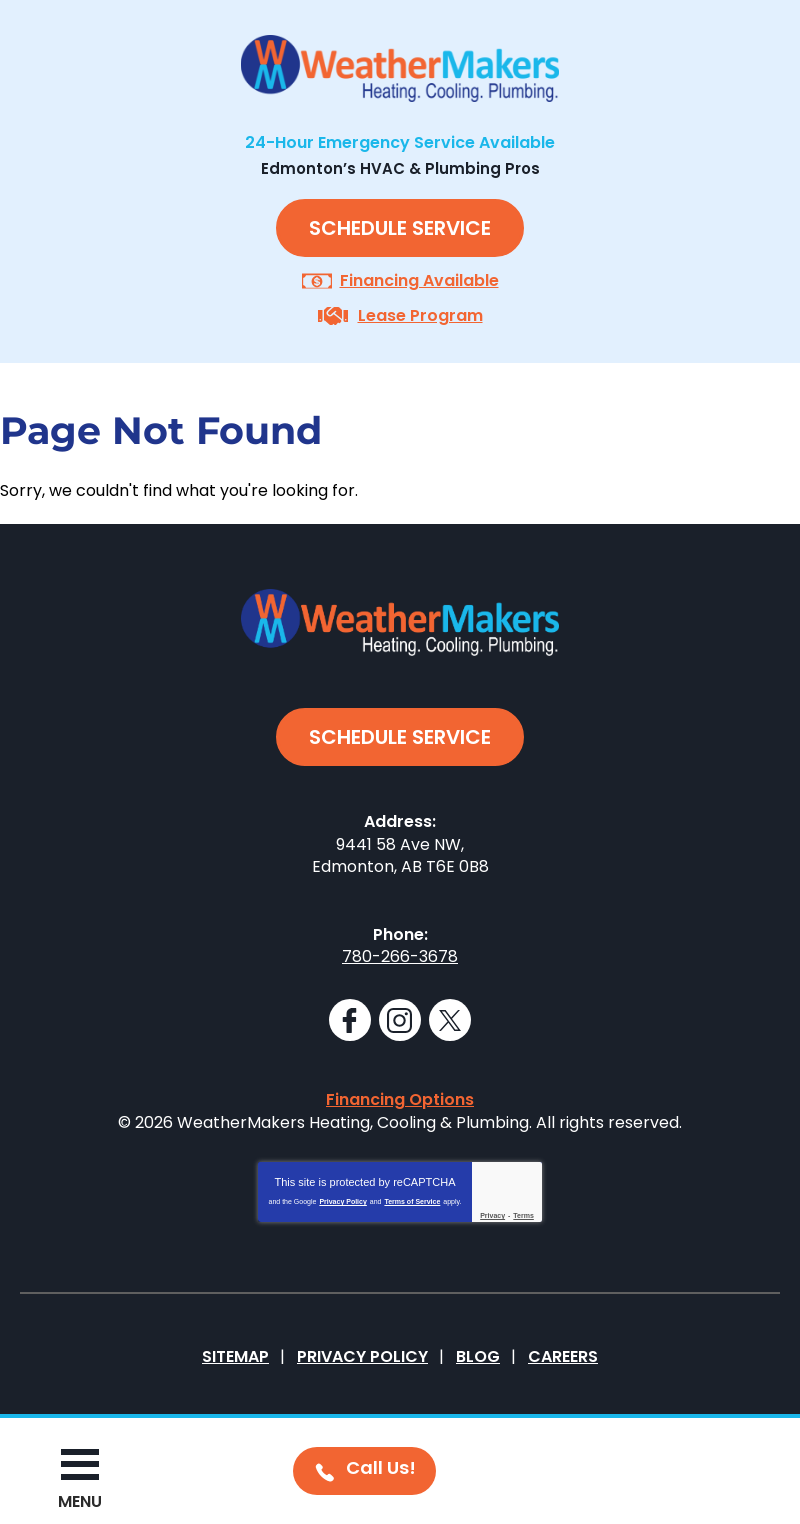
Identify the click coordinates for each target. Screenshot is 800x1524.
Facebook (350, 1020)
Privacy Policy (342, 1201)
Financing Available (419, 280)
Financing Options (400, 1099)
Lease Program (420, 315)
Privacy (492, 1215)
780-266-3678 (400, 956)
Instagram (400, 1020)
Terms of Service (412, 1201)
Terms (523, 1215)
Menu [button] (80, 1501)
